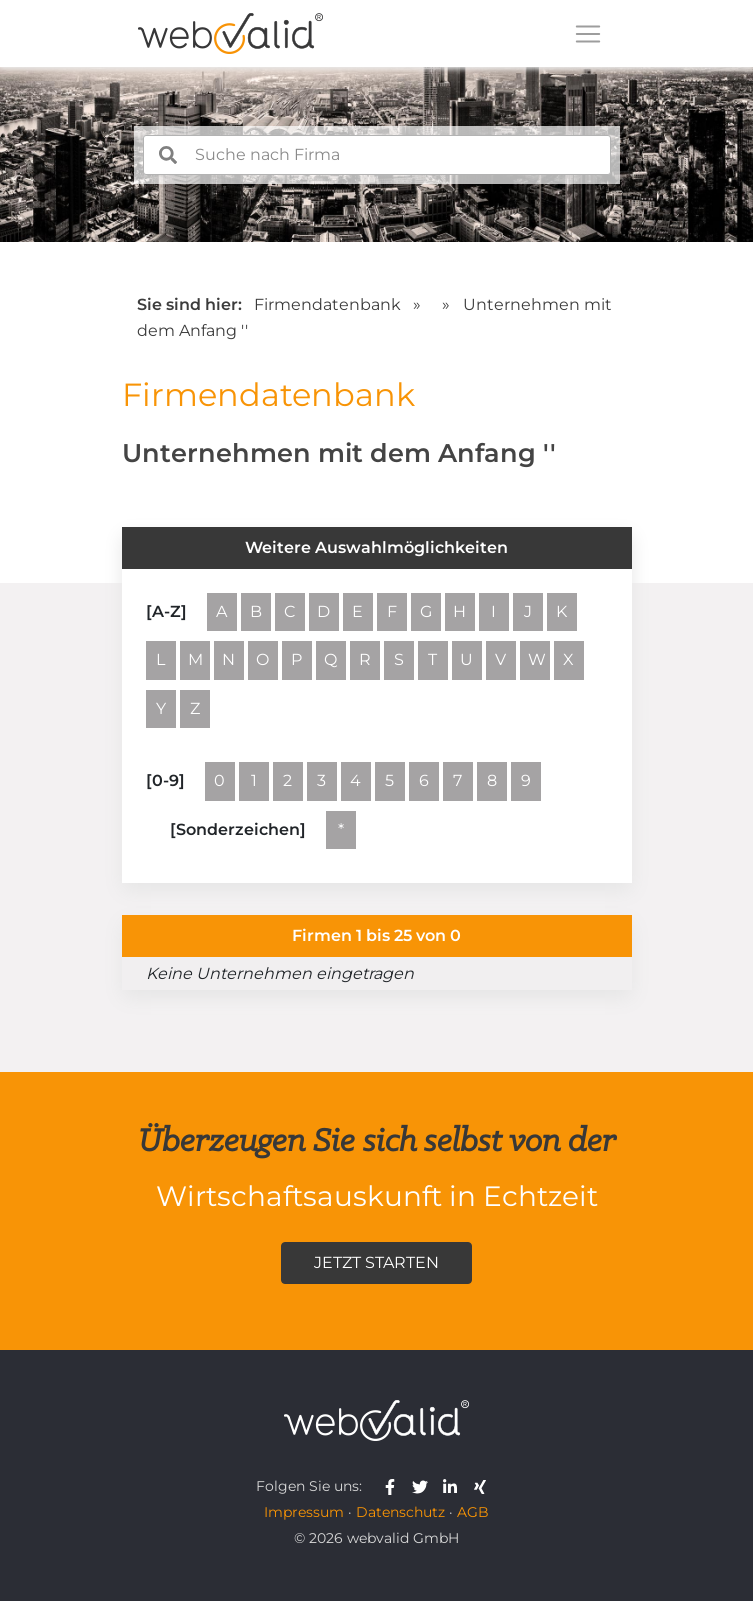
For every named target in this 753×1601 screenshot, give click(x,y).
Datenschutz (400, 1512)
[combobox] (377, 155)
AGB (473, 1512)
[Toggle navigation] (588, 34)
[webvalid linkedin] (454, 1486)
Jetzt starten (376, 1262)
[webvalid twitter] (424, 1486)
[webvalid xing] (482, 1486)
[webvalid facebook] (394, 1486)
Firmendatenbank (327, 304)
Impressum (304, 1512)
